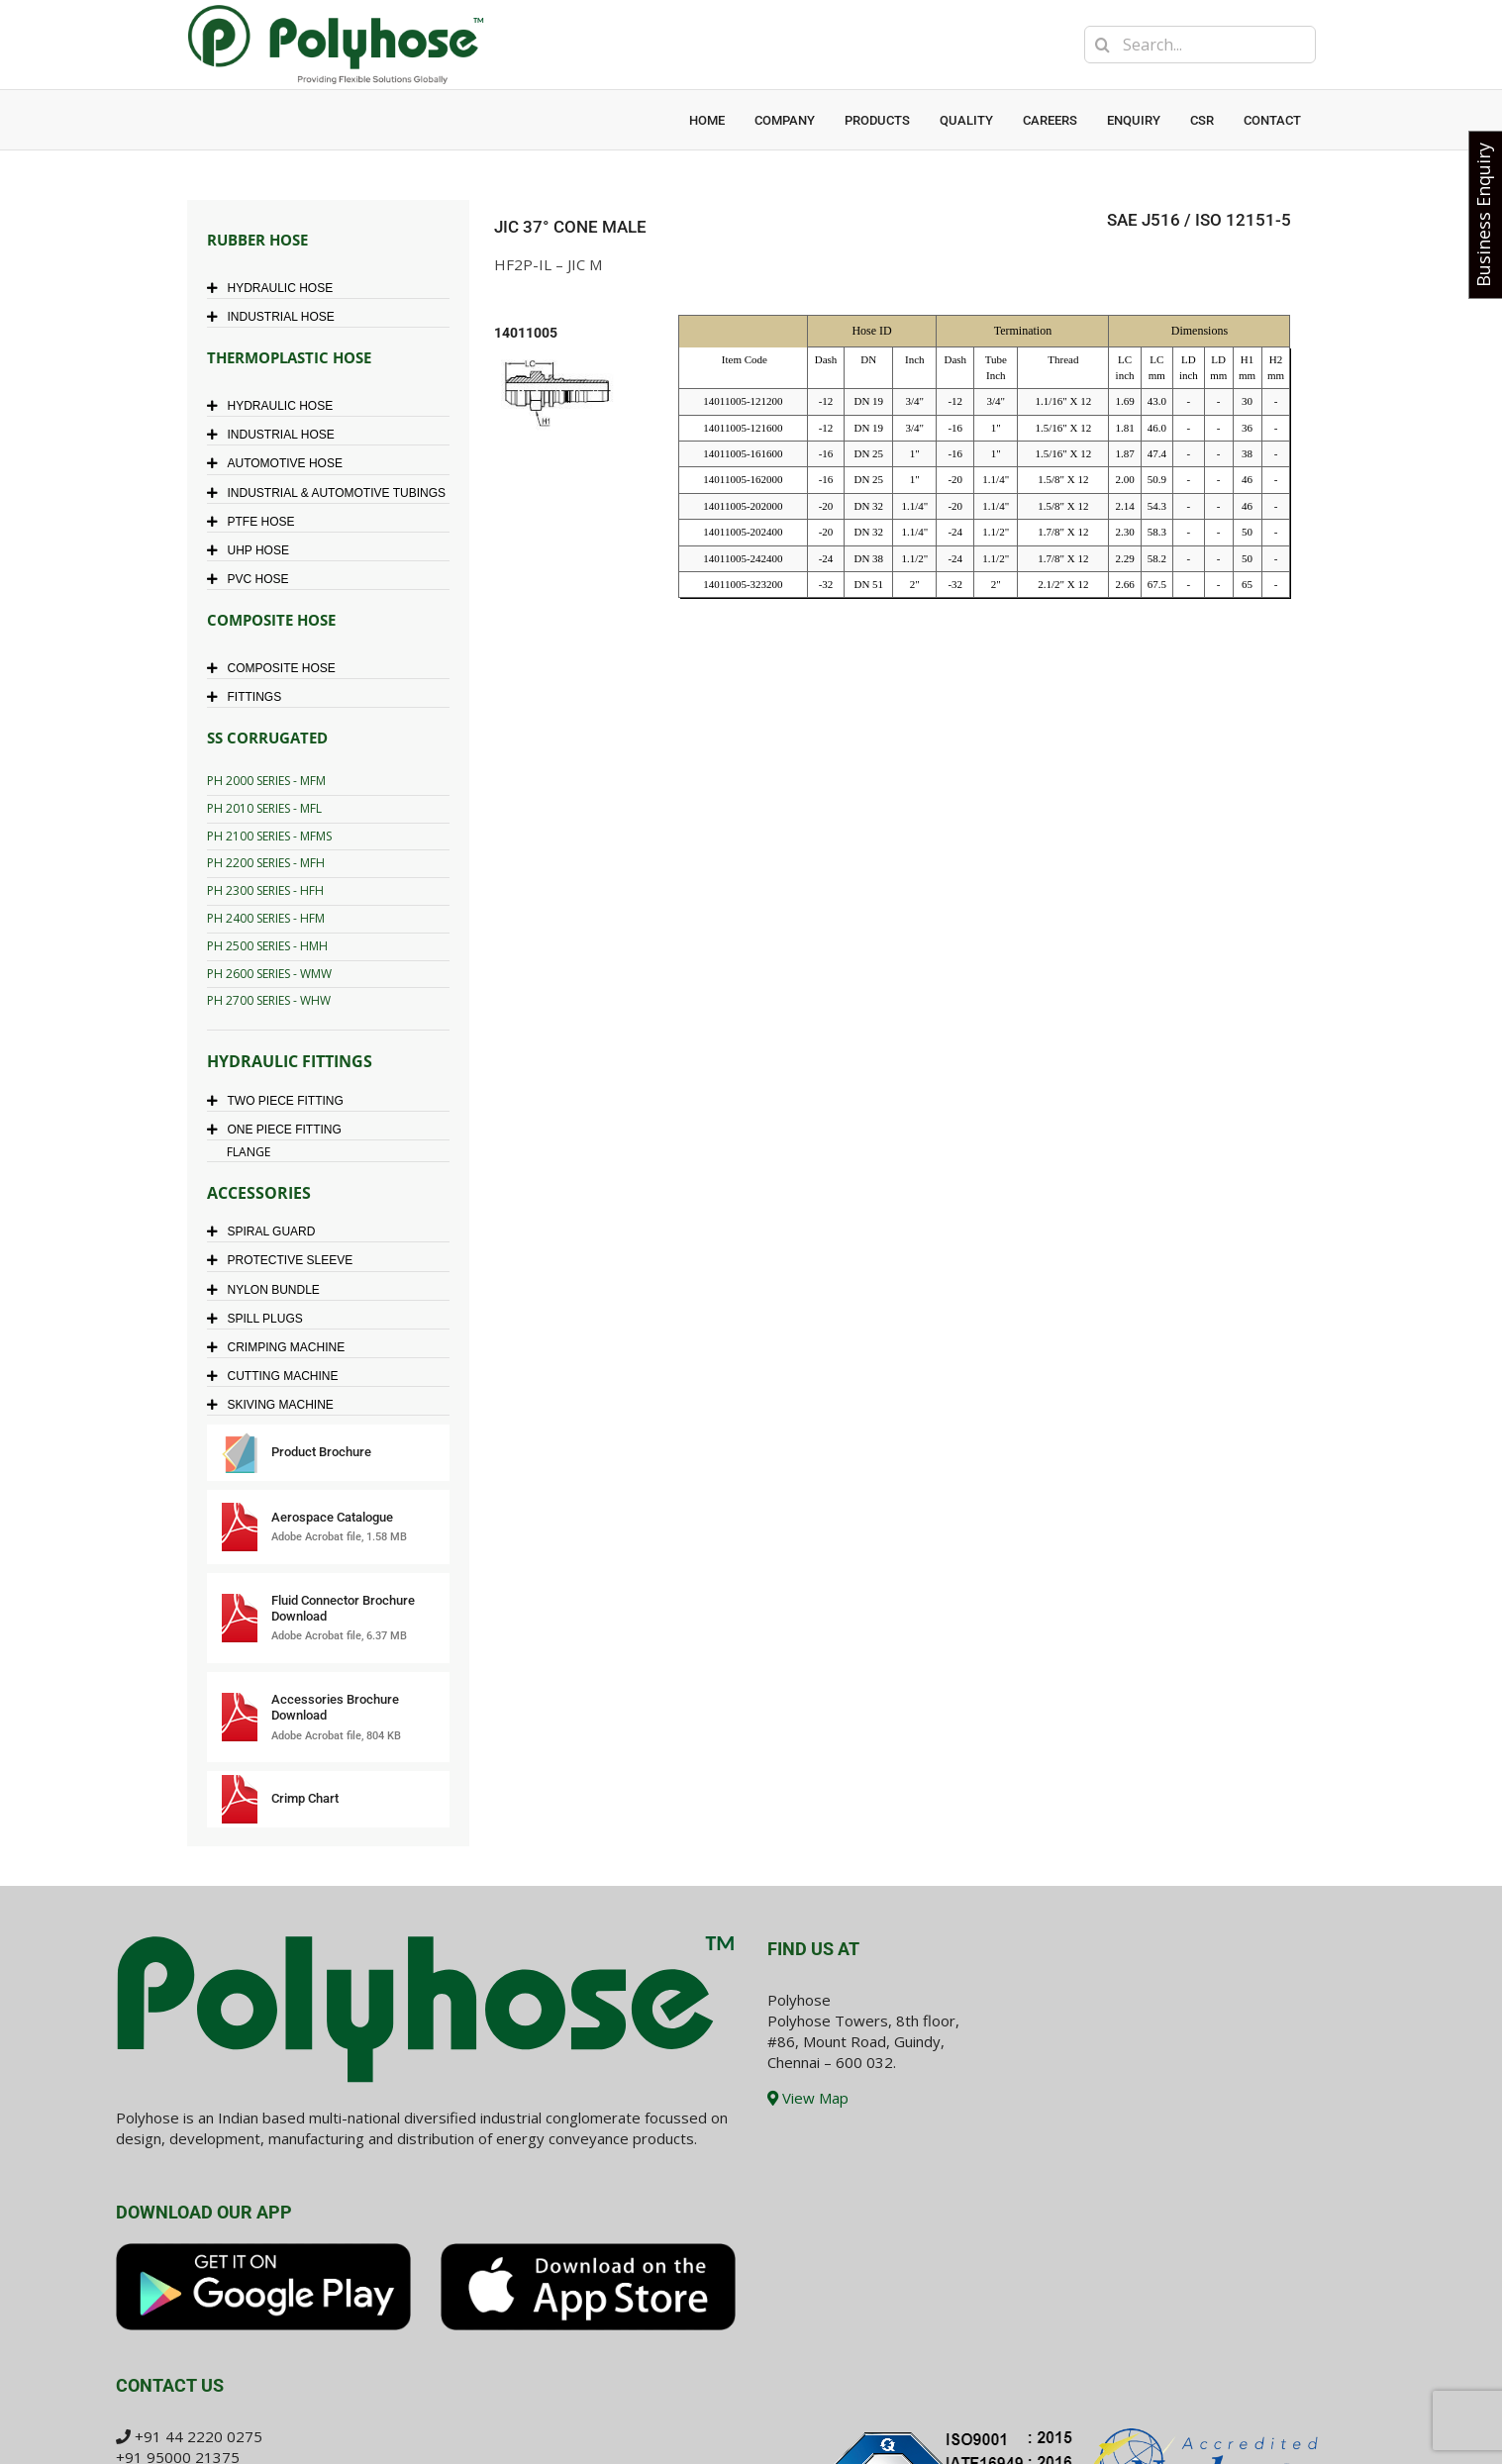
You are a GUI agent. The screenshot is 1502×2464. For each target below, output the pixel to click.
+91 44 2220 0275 (198, 2436)
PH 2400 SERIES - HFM (266, 918)
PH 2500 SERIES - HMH (267, 945)
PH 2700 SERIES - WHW (269, 1000)
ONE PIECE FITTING (279, 1129)
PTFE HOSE (256, 522)
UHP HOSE (253, 550)
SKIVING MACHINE (275, 1405)
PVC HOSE (253, 579)
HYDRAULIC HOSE (275, 288)
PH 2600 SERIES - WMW (269, 973)
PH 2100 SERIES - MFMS (269, 836)
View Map (808, 2098)
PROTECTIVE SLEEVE (285, 1260)
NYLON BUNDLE (268, 1290)
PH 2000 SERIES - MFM (266, 780)
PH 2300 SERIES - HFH (265, 890)
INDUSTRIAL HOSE (276, 317)
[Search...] (1200, 44)
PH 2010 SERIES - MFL (264, 808)
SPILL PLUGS (260, 1319)
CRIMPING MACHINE (281, 1347)
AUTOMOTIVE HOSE (280, 463)
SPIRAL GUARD (266, 1231)
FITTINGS (249, 697)
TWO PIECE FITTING (280, 1101)
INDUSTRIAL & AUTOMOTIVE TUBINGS (331, 493)
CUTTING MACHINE (278, 1376)
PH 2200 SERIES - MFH (266, 862)
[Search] (1103, 44)
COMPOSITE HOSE (276, 668)
